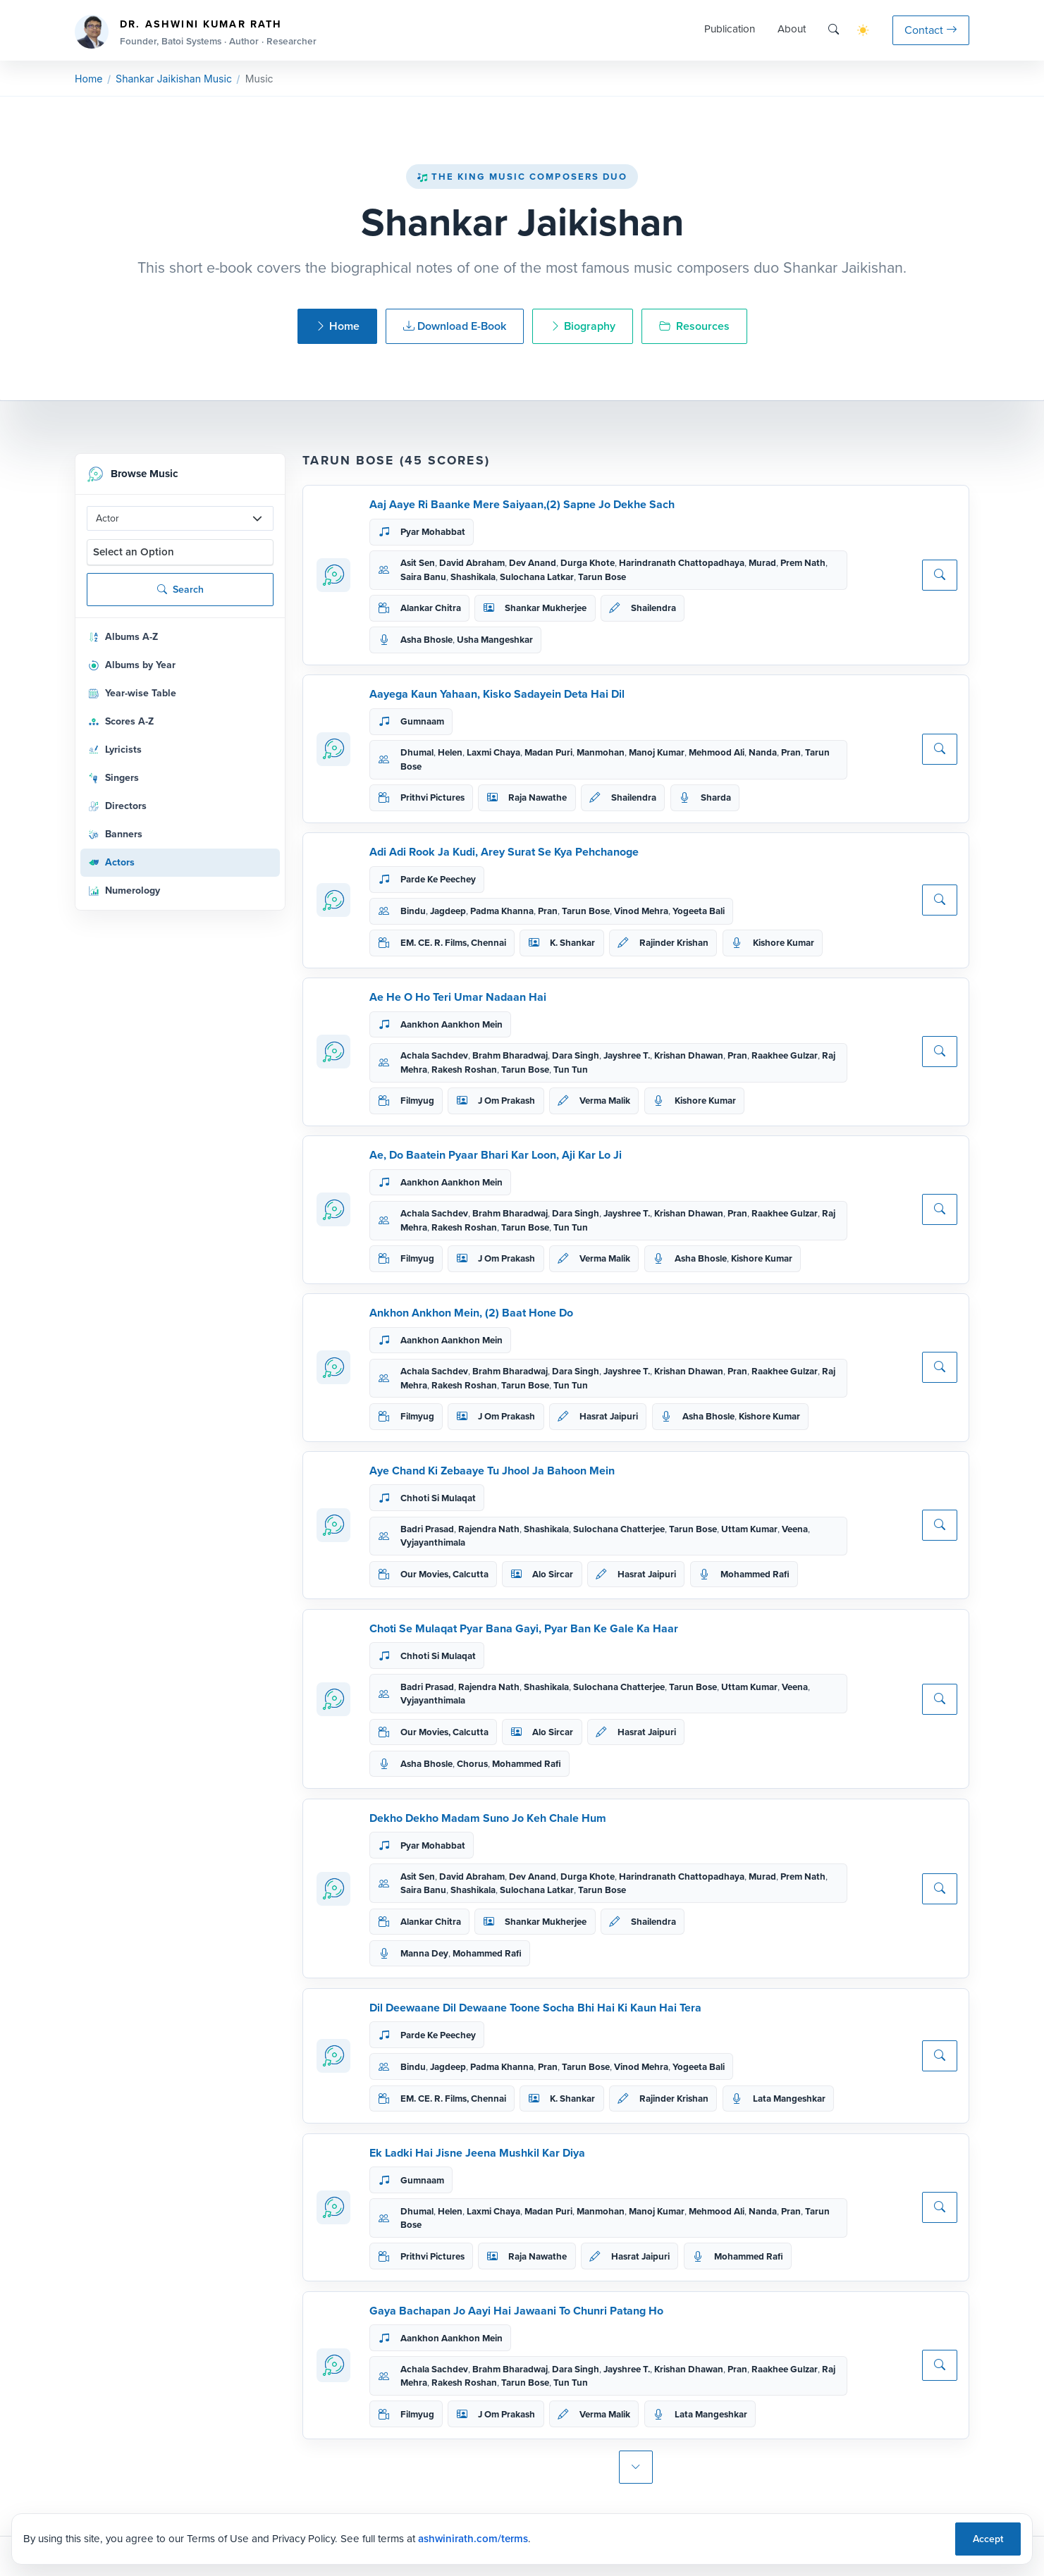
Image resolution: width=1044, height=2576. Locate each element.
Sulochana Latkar (537, 577)
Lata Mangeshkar (789, 2098)
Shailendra (653, 608)
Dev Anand (532, 562)
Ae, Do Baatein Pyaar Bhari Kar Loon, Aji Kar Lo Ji (495, 1155)
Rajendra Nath (489, 1529)
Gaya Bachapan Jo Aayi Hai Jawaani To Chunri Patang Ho (516, 2311)
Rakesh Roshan (464, 1069)
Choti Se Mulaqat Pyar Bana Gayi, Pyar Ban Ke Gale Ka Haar (523, 1628)
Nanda (763, 752)
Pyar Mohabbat (432, 531)
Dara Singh (575, 1055)
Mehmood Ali (716, 752)
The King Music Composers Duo (522, 176)
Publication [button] (729, 29)
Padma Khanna (502, 911)
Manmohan (601, 752)
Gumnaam (422, 721)
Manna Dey (424, 1953)
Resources (694, 326)
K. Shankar (572, 942)
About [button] (792, 29)
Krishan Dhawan (688, 1055)
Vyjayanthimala (432, 1542)
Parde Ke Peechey (438, 879)
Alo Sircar (552, 1574)
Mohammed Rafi (755, 1574)
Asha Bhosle (426, 639)
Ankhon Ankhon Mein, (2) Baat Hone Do (471, 1313)
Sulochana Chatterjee (619, 1529)
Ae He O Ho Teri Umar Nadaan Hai (457, 997)
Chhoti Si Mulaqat (438, 1498)
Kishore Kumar (783, 942)
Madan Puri (548, 752)
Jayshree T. (626, 1055)
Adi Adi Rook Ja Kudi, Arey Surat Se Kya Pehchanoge (504, 852)
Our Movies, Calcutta (444, 1574)
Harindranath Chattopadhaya (681, 562)
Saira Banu (423, 577)
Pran (791, 752)
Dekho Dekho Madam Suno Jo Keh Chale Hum (487, 1818)
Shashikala (473, 577)
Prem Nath (802, 562)
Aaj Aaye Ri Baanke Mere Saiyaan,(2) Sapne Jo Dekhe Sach (522, 504)
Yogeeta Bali (699, 911)
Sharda (716, 797)
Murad (762, 562)
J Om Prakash (506, 1100)
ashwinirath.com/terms (473, 2538)
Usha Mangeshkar (495, 639)
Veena (795, 1529)
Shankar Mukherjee (546, 608)
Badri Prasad (427, 1529)
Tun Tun (570, 1069)
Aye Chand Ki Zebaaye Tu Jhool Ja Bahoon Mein (492, 1470)
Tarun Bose (602, 577)
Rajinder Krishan (673, 942)
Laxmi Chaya (493, 752)
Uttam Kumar (749, 1529)
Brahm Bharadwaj (510, 1055)
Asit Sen (417, 562)
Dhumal (417, 752)
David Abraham (472, 562)
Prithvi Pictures (432, 797)
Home (88, 79)
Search (180, 589)
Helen (450, 752)
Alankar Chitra (430, 608)
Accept (988, 2539)
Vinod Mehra (641, 911)
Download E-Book (454, 326)
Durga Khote (587, 562)
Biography (582, 326)
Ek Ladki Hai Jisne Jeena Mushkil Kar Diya (477, 2153)
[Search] (833, 30)
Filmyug (417, 1100)
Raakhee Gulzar (784, 1055)
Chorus (472, 1763)
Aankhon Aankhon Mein (451, 1024)
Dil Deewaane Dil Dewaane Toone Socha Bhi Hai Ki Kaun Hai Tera (535, 2007)
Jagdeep (448, 911)
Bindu (413, 911)
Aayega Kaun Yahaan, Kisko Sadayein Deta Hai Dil (497, 694)
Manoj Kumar (656, 752)
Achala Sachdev (434, 1055)
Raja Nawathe (537, 797)
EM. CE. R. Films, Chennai (453, 942)
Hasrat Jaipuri (608, 1416)
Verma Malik (604, 1100)
